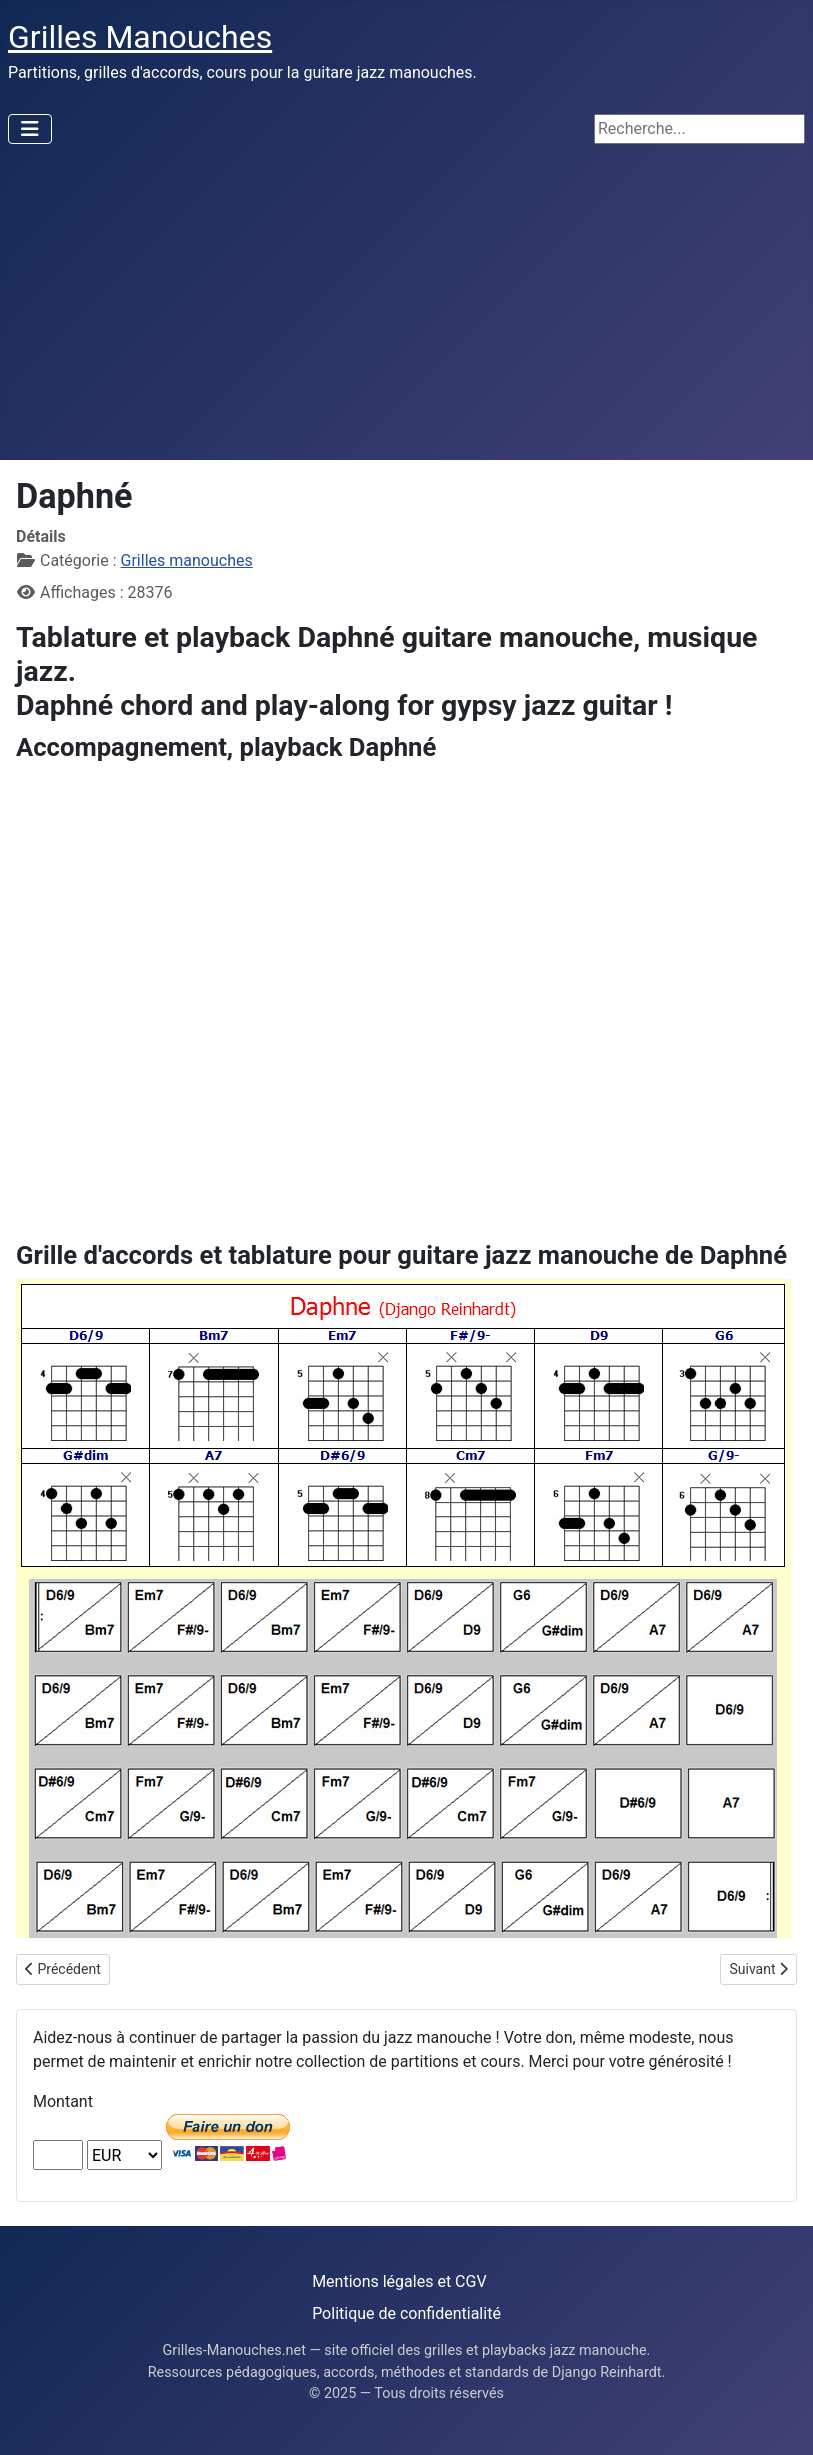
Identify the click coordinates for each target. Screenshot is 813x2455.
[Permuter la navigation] (30, 129)
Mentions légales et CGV (399, 2281)
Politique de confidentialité (406, 2313)
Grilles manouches (187, 560)
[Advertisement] (406, 310)
